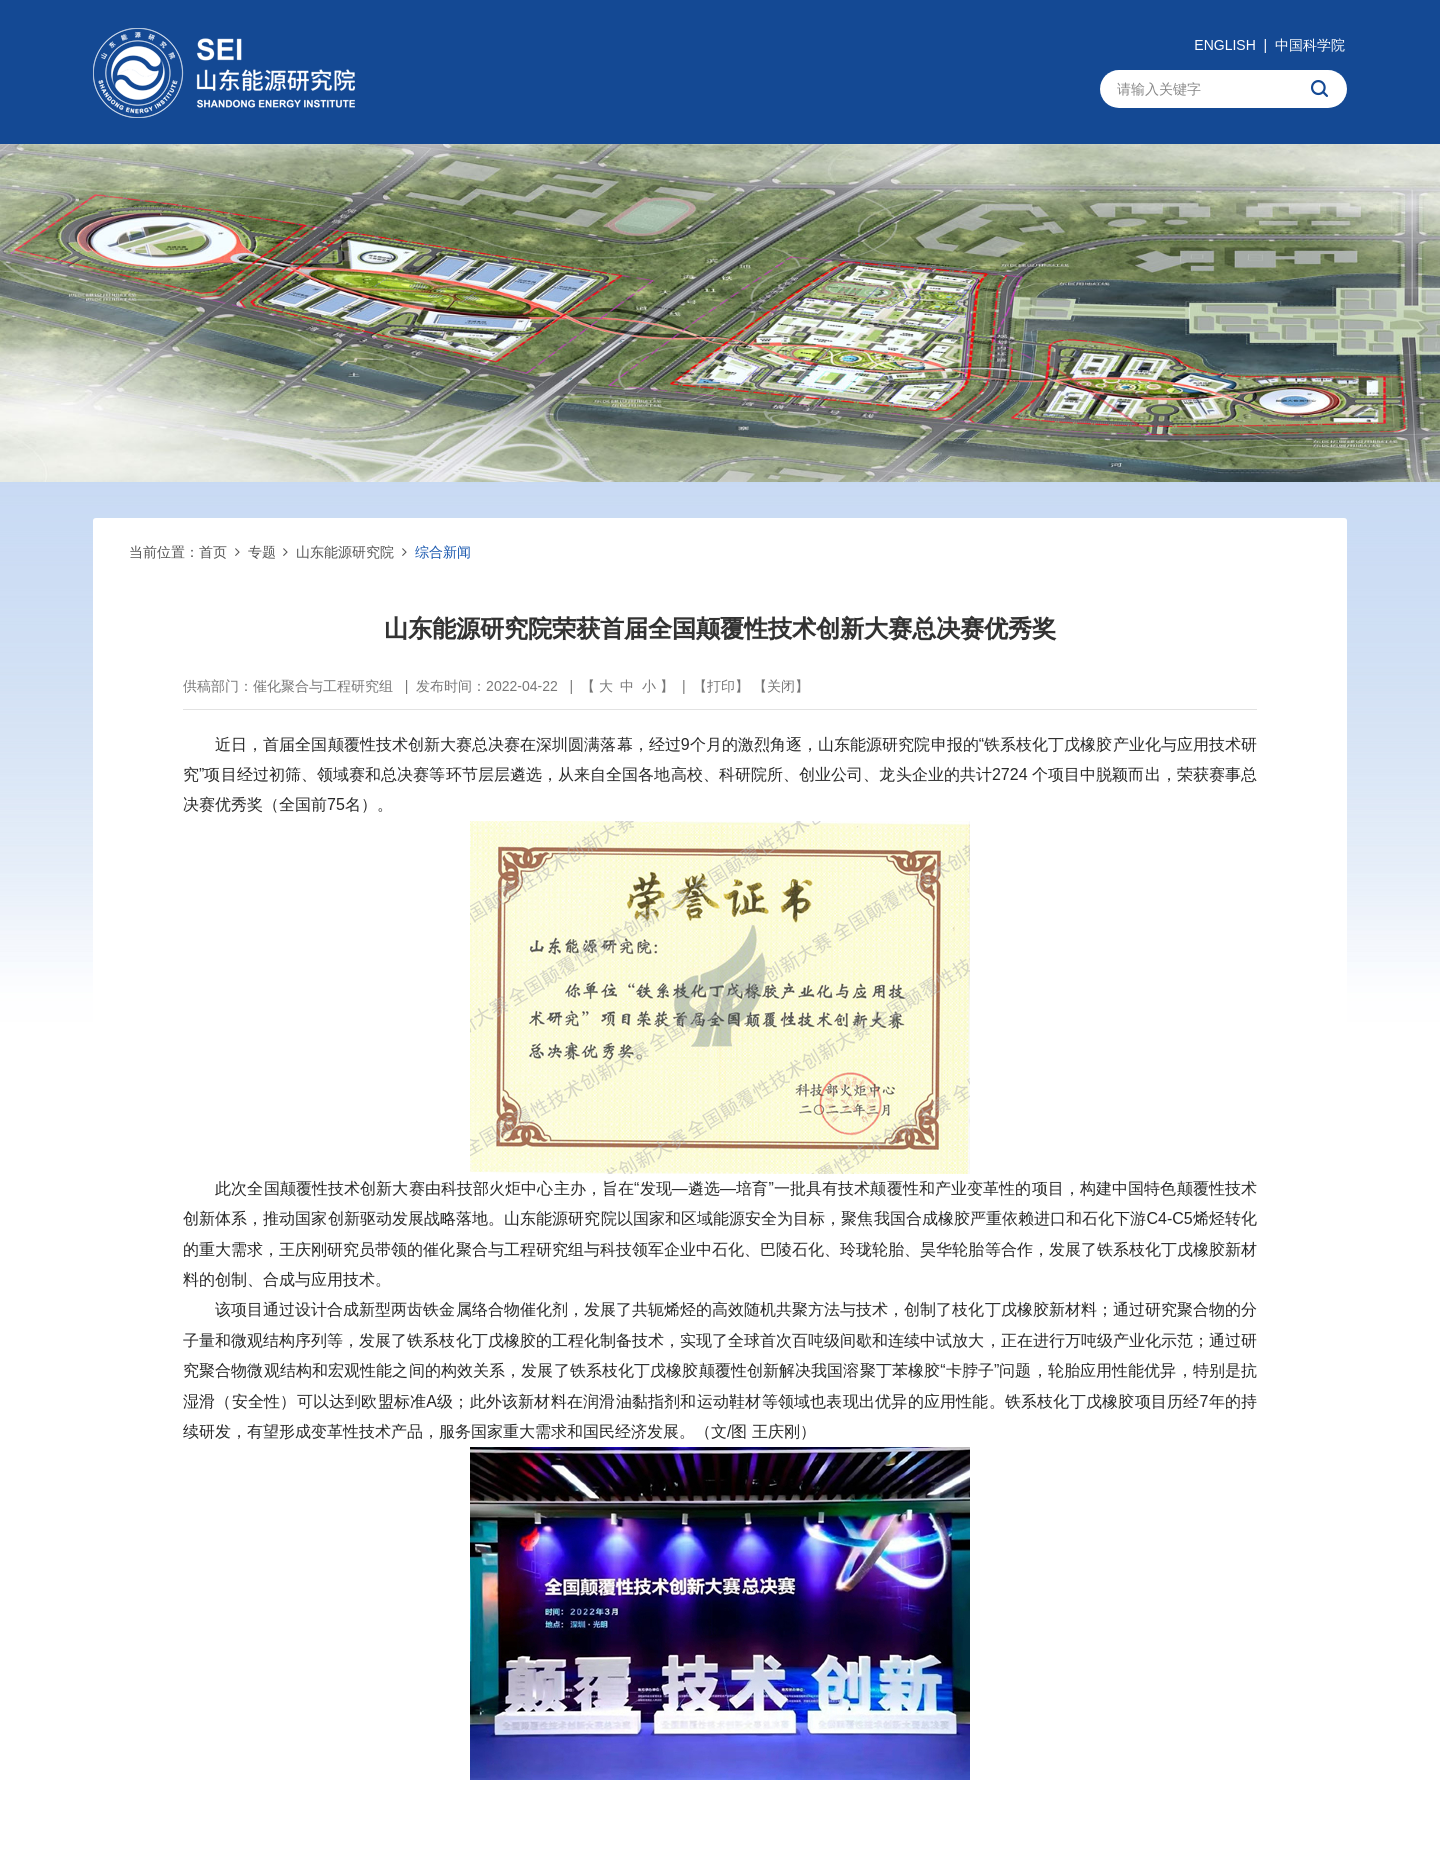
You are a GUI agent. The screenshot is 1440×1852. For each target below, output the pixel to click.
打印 (721, 686)
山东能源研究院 (345, 552)
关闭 (781, 686)
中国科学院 (1310, 45)
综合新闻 (443, 552)
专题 (262, 552)
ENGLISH (1224, 45)
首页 (213, 552)
